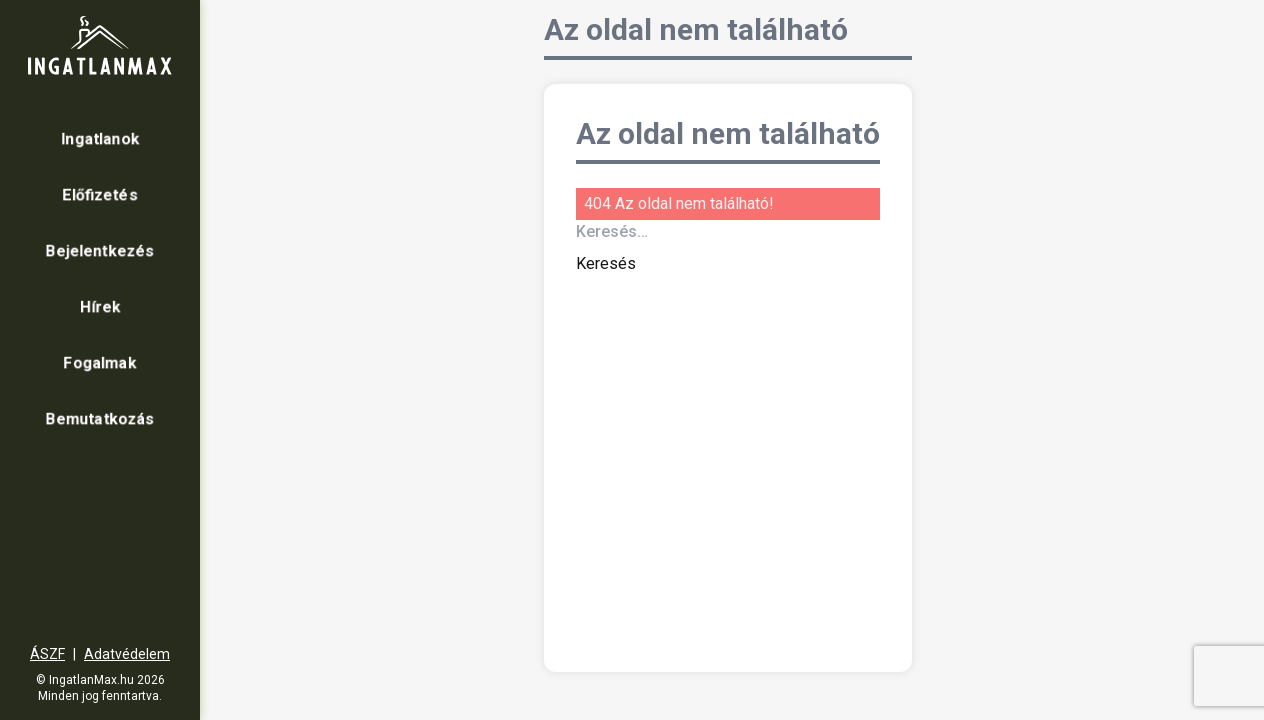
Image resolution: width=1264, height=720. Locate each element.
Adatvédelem (127, 654)
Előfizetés (100, 194)
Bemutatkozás (100, 418)
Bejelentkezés (100, 250)
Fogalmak (100, 362)
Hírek (100, 306)
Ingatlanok (100, 138)
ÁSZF (47, 654)
